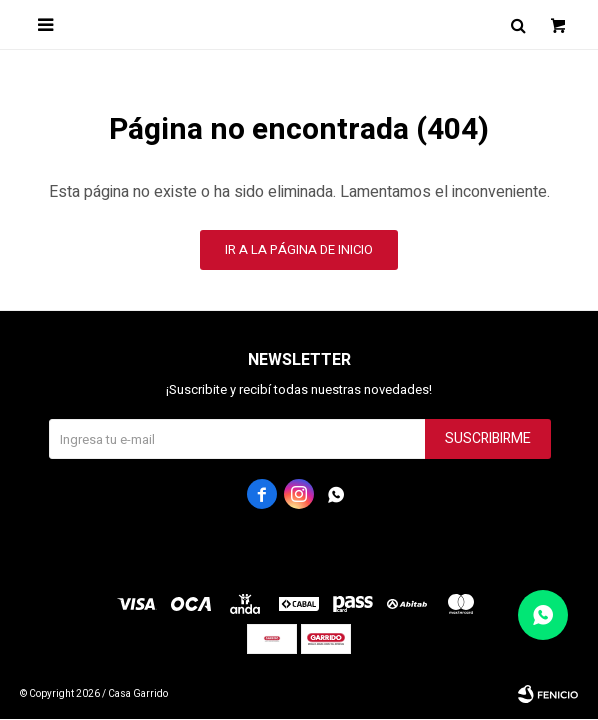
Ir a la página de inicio (299, 249)
